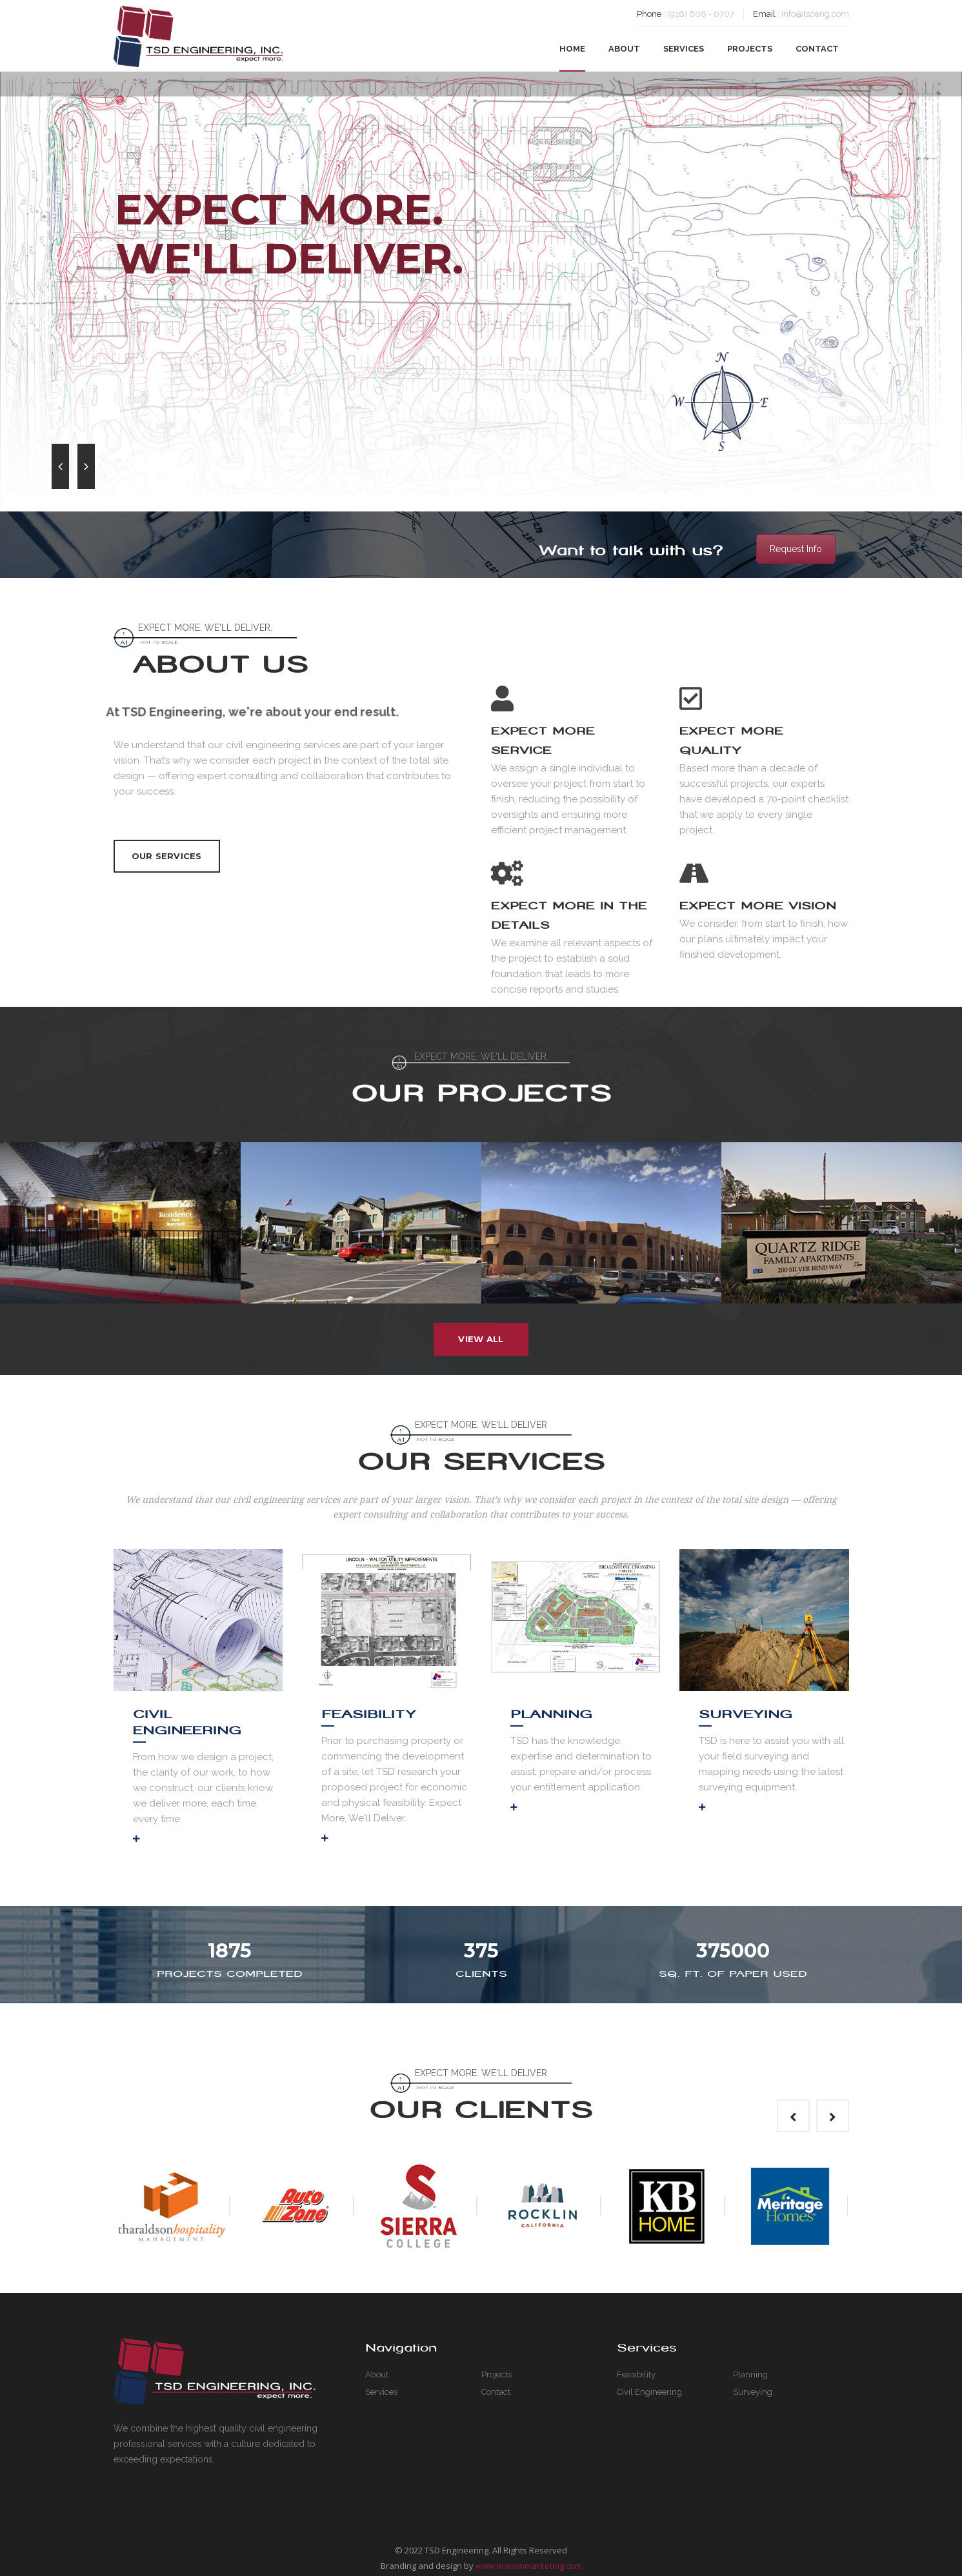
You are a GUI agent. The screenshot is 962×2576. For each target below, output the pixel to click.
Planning (551, 1714)
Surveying (745, 1714)
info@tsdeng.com (815, 14)
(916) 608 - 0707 (700, 14)
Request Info (796, 549)
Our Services (167, 856)
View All (480, 1339)
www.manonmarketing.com (529, 2565)
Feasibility (368, 1714)
